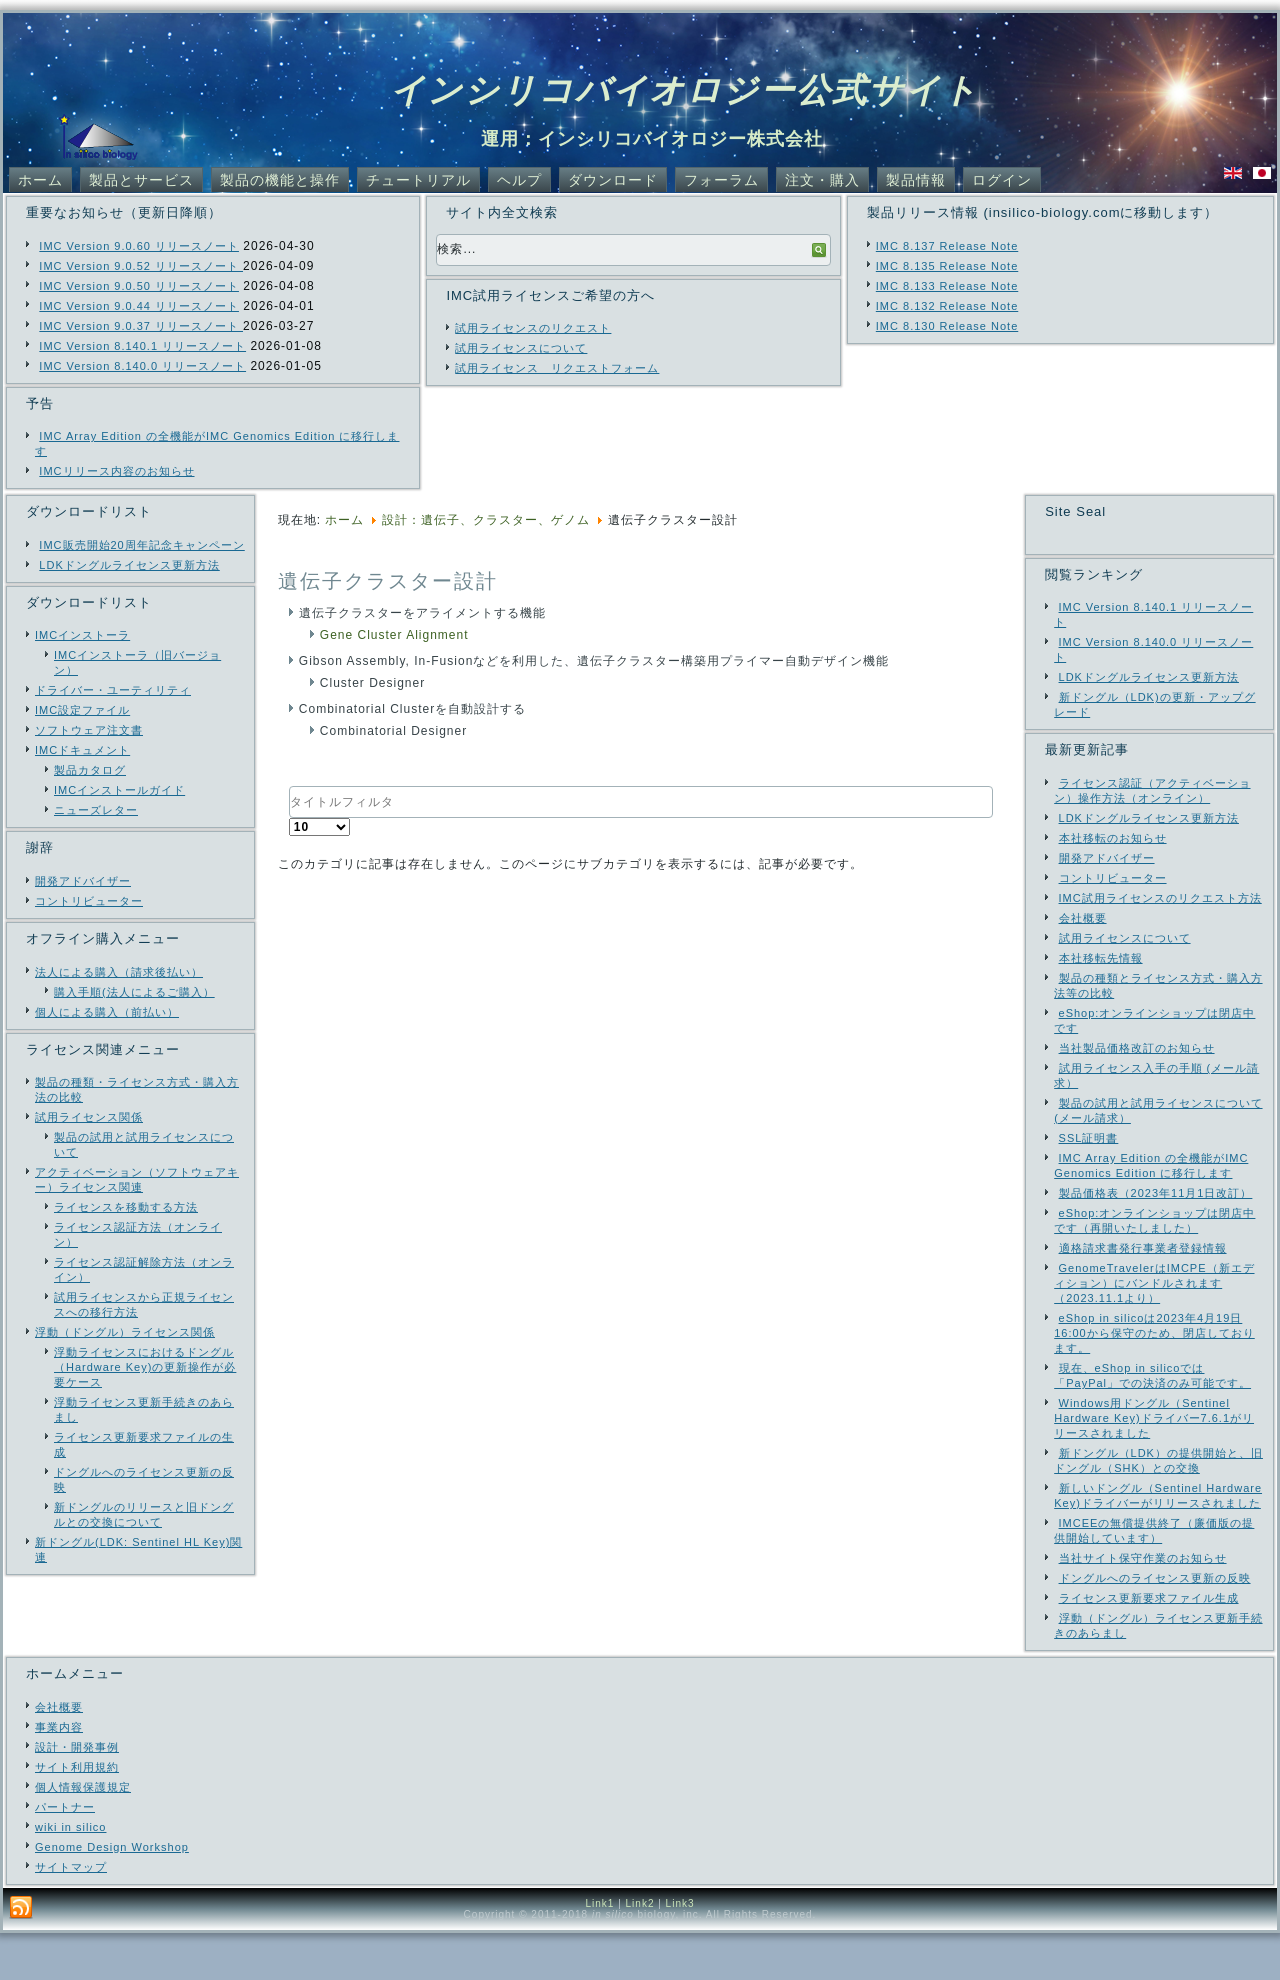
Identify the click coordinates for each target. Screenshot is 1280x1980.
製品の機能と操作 (280, 180)
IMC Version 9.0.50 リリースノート (139, 286)
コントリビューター (89, 901)
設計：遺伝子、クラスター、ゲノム (486, 520)
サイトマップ (71, 1914)
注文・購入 (822, 180)
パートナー (65, 1854)
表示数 (289, 818)
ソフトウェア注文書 (89, 730)
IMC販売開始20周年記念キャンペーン (141, 545)
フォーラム (721, 180)
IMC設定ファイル (82, 710)
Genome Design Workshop (112, 1894)
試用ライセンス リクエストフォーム (557, 368)
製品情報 (916, 180)
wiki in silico (70, 1874)
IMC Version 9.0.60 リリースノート (139, 246)
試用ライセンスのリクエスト (533, 328)
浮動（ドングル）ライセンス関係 (125, 1332)
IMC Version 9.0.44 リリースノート (139, 306)
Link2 (640, 1950)
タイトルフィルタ (289, 786)
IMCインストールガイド (119, 790)
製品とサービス (141, 180)
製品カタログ (90, 770)
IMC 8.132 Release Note (947, 306)
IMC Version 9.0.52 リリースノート (141, 266)
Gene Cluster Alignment (394, 635)
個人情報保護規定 (83, 1834)
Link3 (680, 1950)
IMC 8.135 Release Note (947, 266)
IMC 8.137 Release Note (947, 246)
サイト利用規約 (77, 1814)
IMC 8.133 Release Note (947, 286)
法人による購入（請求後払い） (119, 972)
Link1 (599, 1950)
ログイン (1002, 180)
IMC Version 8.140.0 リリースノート (142, 366)
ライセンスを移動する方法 (126, 1207)
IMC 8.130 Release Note (947, 326)
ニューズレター (96, 810)
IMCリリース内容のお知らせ (116, 471)
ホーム (40, 180)
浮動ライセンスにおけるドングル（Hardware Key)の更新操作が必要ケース (145, 1367)
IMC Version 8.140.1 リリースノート (142, 346)
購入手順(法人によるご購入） (134, 992)
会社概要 (59, 1754)
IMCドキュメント (82, 750)
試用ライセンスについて (521, 348)
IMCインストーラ (82, 635)
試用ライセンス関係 (89, 1117)
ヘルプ (519, 180)
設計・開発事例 (77, 1794)
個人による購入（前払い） (107, 1012)
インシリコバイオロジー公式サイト (684, 90)
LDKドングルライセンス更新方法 (129, 565)
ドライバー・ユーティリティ (113, 690)
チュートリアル (418, 180)
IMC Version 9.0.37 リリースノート (141, 326)
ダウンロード (613, 180)
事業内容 (59, 1774)
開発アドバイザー (83, 881)
